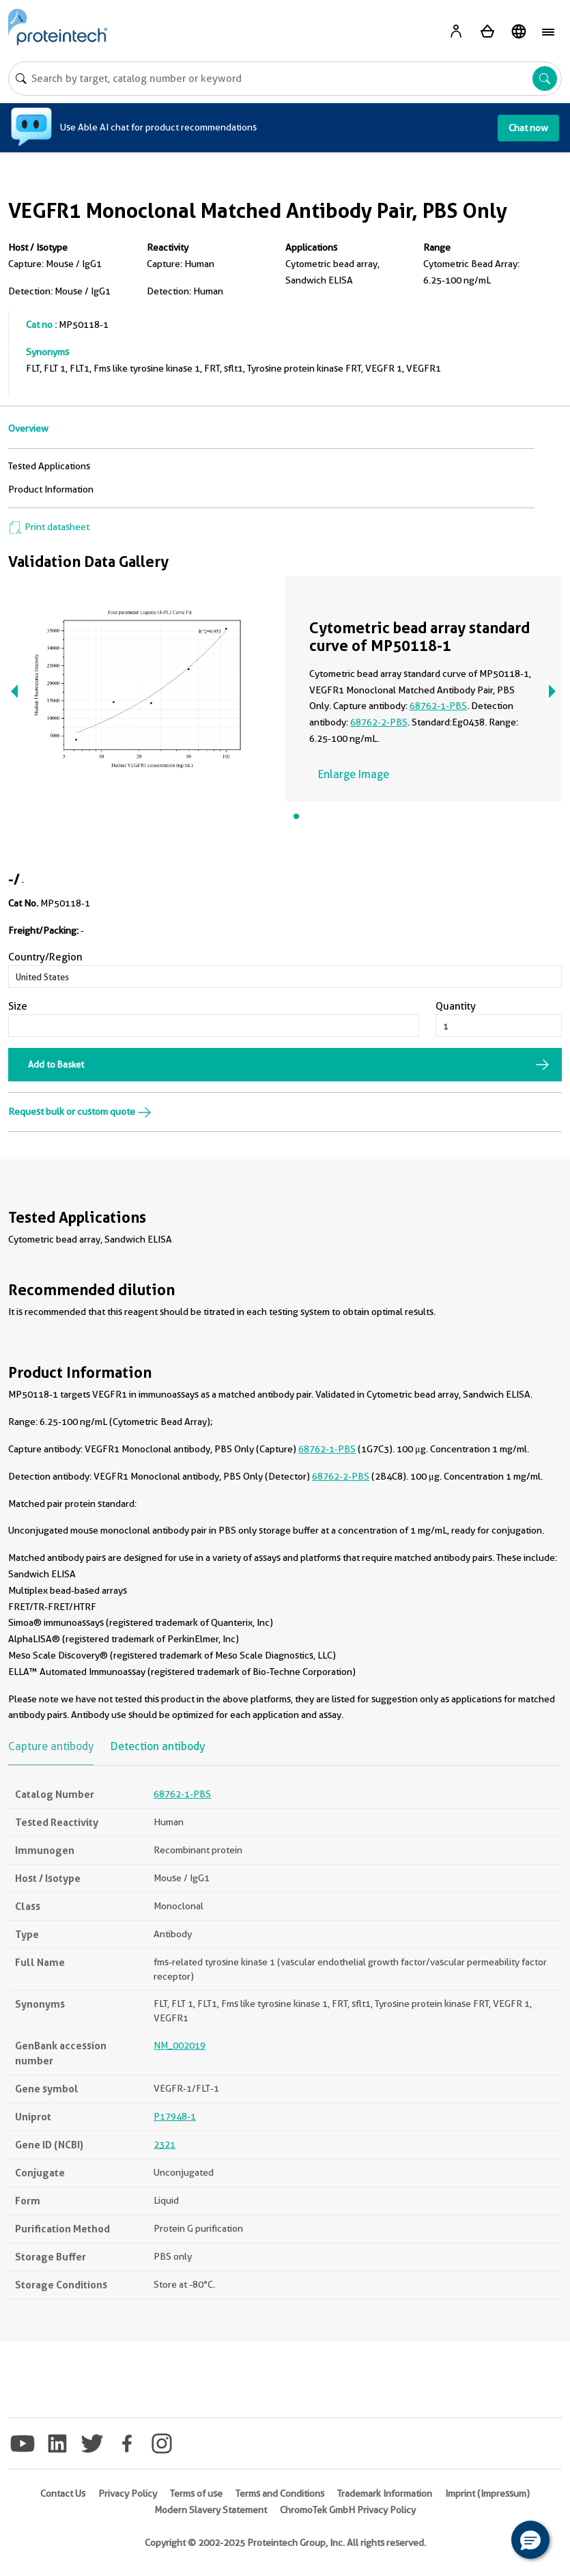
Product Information (51, 489)
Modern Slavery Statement (210, 2509)
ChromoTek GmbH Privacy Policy (348, 2509)
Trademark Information (384, 2493)
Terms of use (196, 2493)
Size (17, 1006)
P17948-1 (175, 2116)
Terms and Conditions (280, 2493)
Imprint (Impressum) (487, 2493)
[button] (530, 2540)
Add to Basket (56, 1064)
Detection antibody (158, 1746)
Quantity (456, 1006)
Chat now (528, 127)
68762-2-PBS (379, 722)
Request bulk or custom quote (80, 1111)
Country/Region (45, 957)
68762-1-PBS (438, 705)
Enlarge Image (353, 774)
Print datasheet (48, 526)
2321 (164, 2144)
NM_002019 (179, 2045)
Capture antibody (51, 1746)
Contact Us (62, 2493)
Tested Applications (49, 465)
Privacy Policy (127, 2493)
